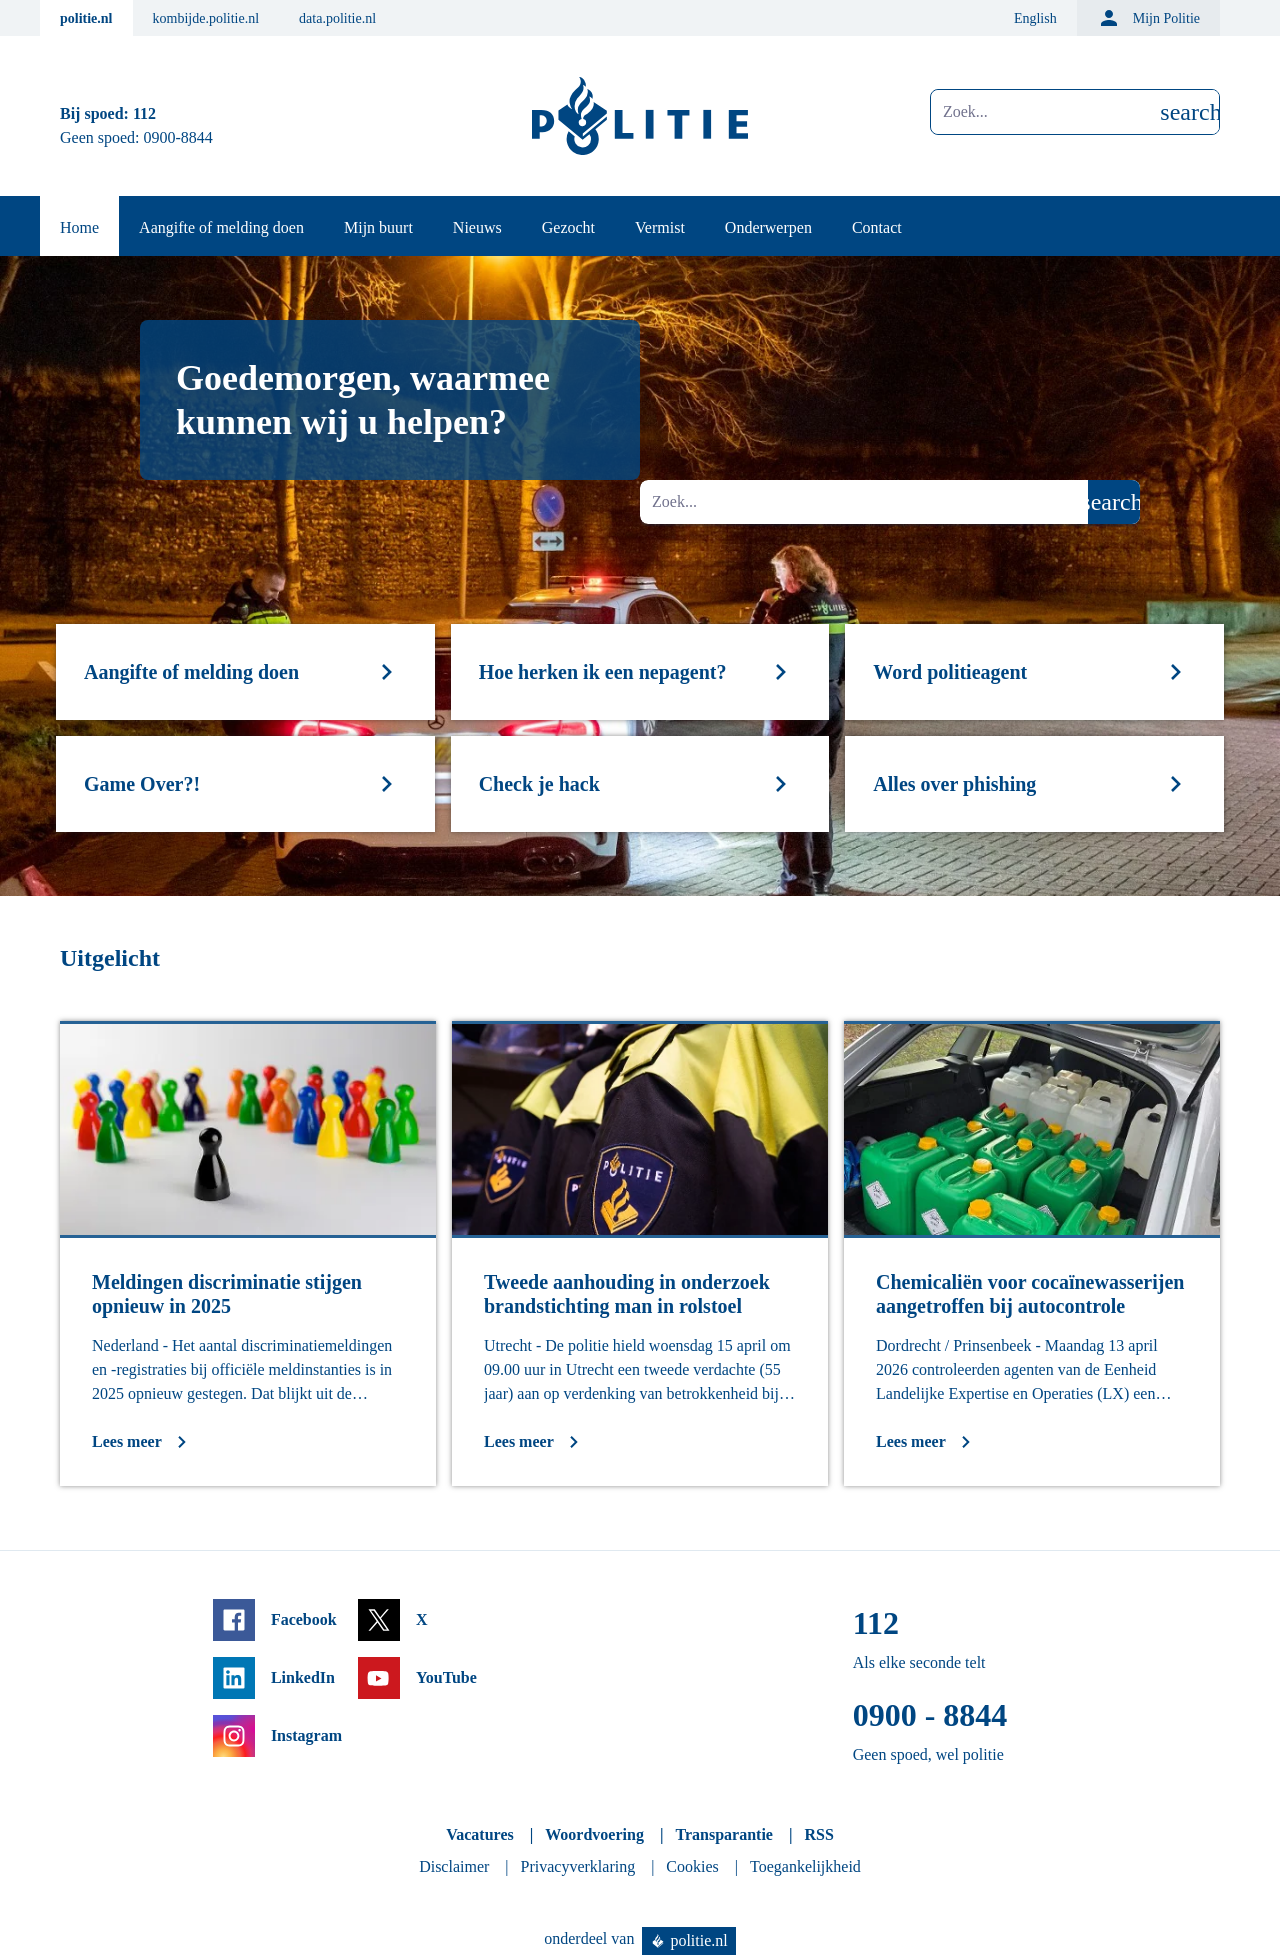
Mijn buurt (378, 227)
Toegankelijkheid (805, 1866)
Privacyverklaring (578, 1866)
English (1035, 18)
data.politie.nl (337, 18)
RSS (818, 1834)
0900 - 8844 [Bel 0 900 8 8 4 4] (930, 1715)
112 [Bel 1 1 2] (144, 113)
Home (79, 227)
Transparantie (723, 1834)
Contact (877, 227)
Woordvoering (594, 1834)
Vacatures (480, 1834)
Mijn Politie (1148, 18)
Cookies (692, 1866)
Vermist (660, 227)
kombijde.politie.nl (206, 18)
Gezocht (568, 227)
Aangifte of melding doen (221, 227)
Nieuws (477, 227)
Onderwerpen (768, 227)
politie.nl (86, 18)
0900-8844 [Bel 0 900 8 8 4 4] (178, 137)
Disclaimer (454, 1866)
